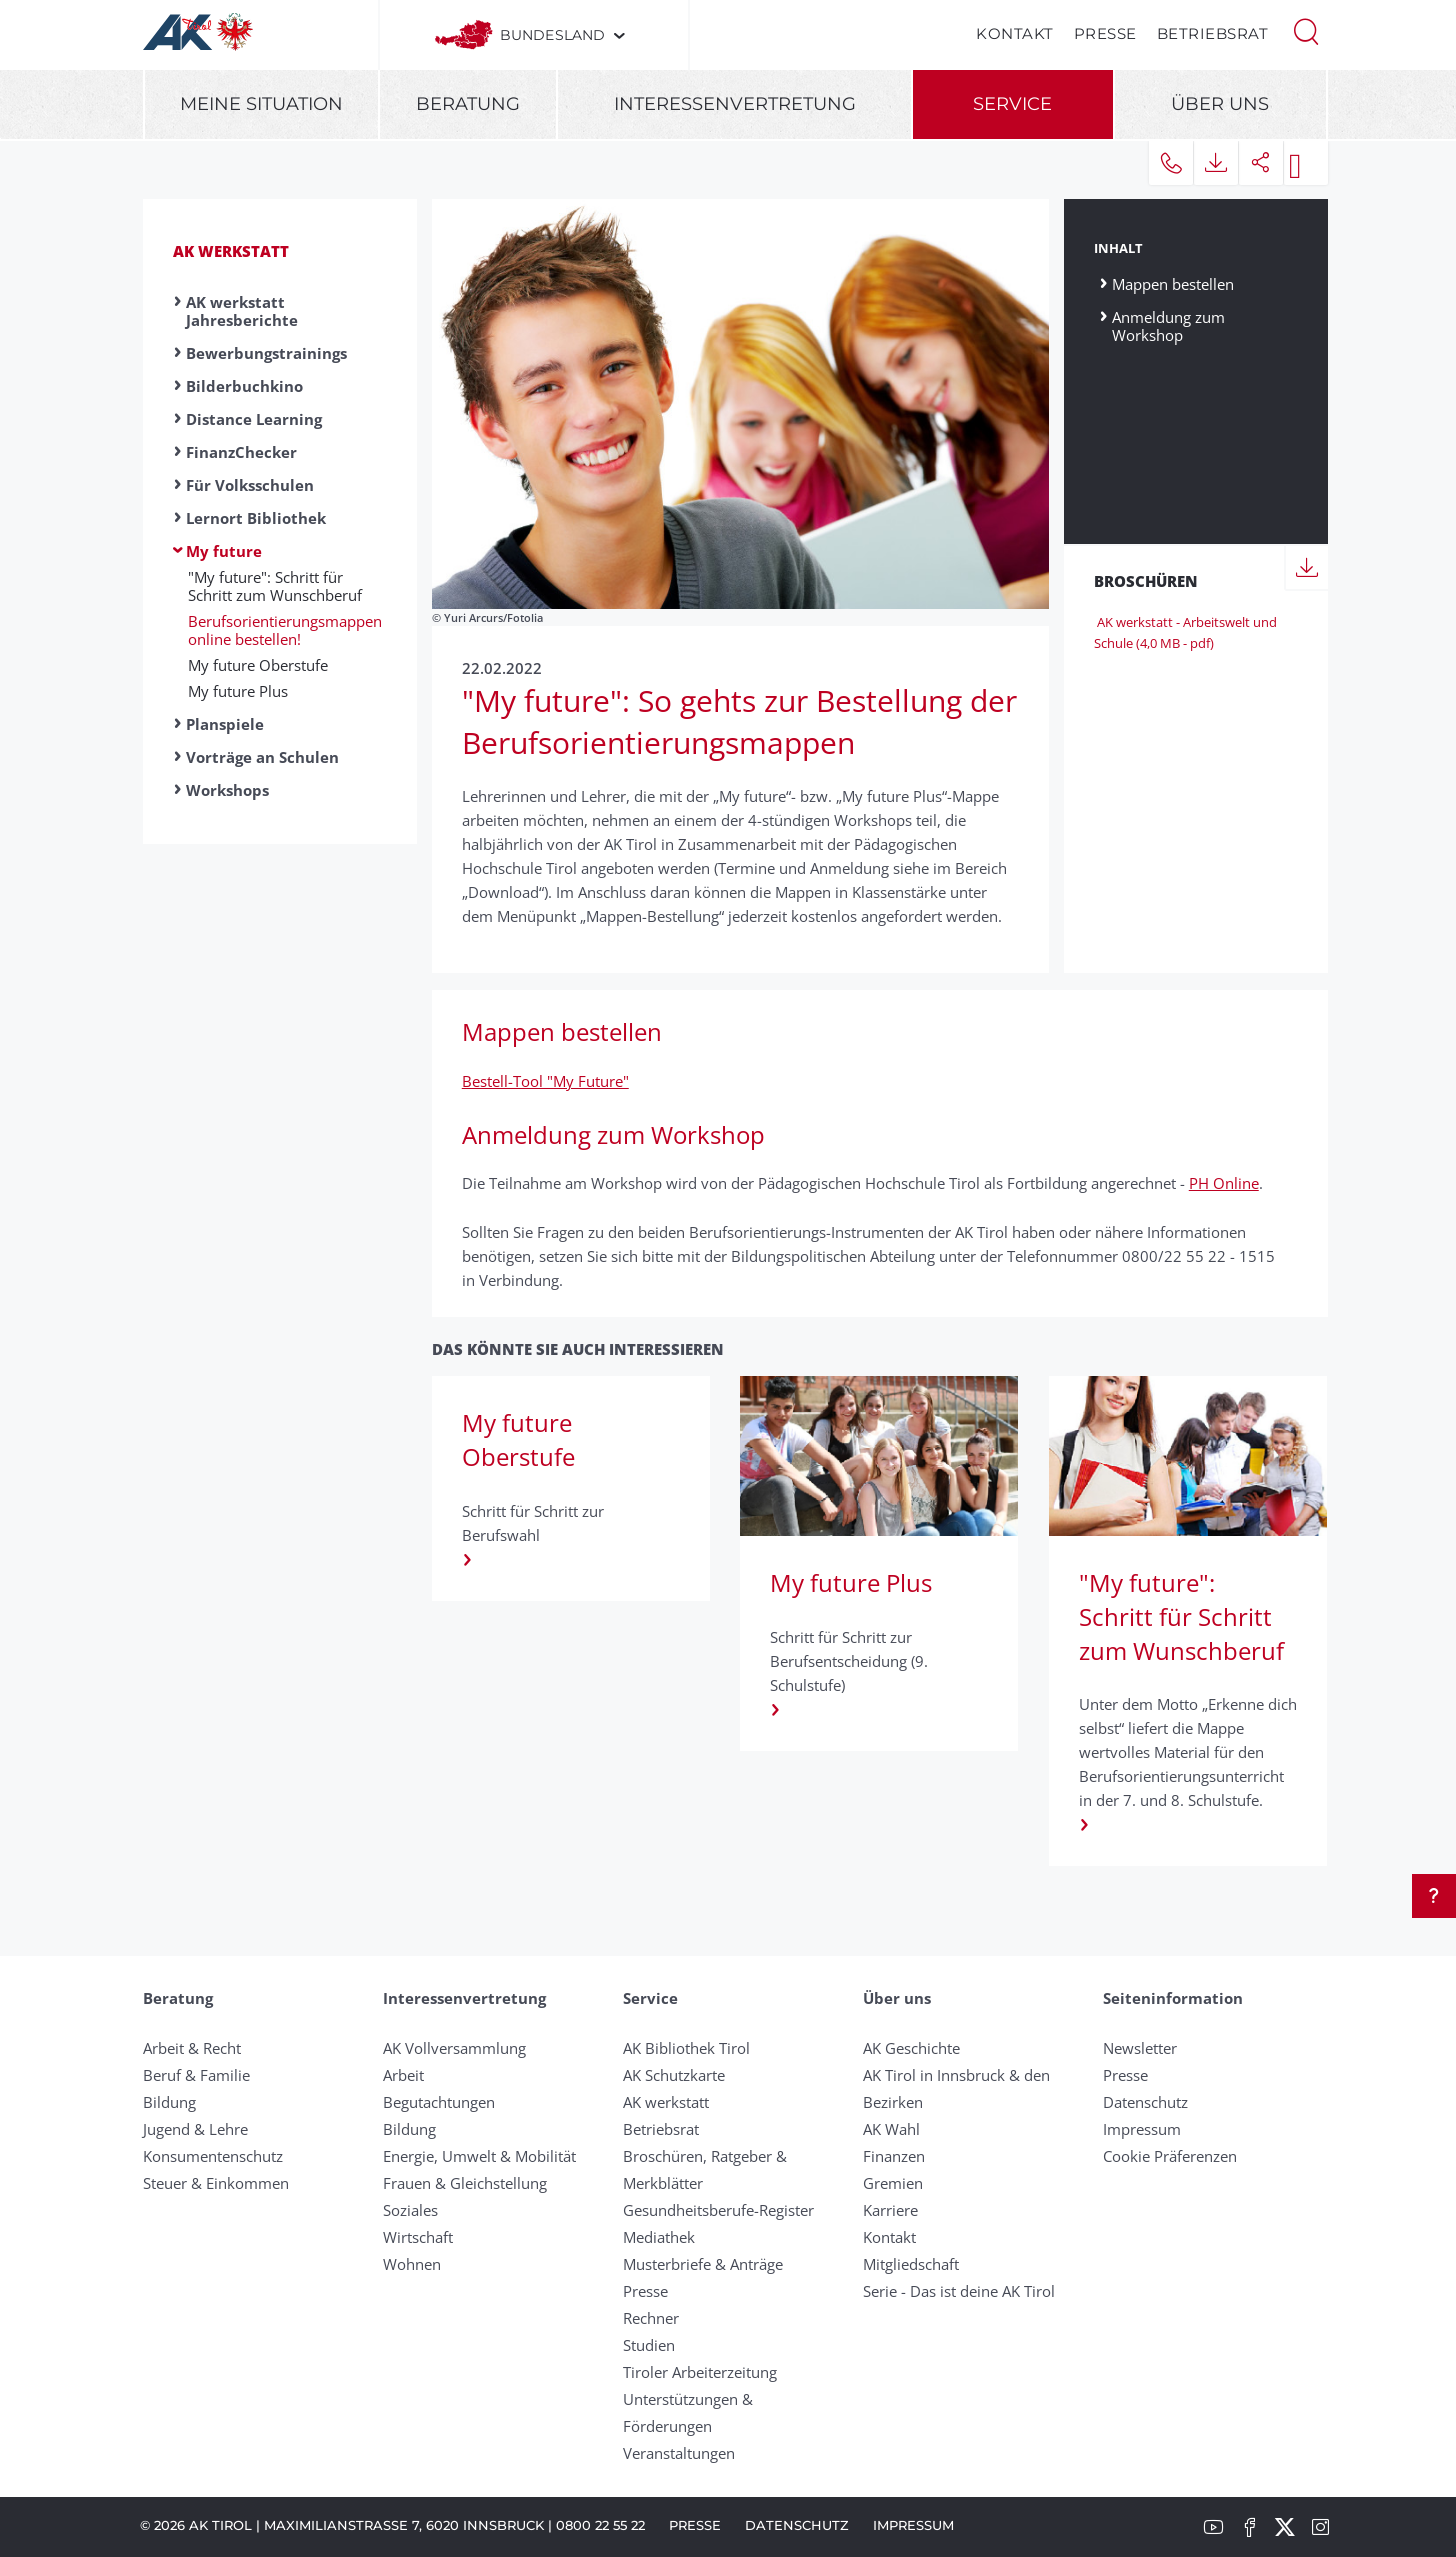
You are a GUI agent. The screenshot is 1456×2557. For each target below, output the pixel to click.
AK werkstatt (231, 251)
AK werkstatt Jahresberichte (242, 311)
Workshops (227, 790)
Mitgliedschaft (911, 2264)
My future (224, 551)
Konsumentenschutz (213, 2156)
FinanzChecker (241, 452)
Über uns (1220, 104)
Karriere (890, 2210)
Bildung (169, 2102)
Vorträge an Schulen (262, 757)
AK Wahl (891, 2129)
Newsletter (1140, 2048)
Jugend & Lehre (195, 2129)
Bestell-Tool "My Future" (545, 1081)
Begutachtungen (439, 2102)
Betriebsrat (1213, 33)
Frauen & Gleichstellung (465, 2183)
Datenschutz (1145, 2102)
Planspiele (225, 724)
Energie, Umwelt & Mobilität (479, 2156)
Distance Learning (254, 419)
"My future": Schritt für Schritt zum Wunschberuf (275, 586)
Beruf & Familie (196, 2075)
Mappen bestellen (1173, 283)
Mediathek (659, 2237)
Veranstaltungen (679, 2453)
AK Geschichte (911, 2048)
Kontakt (1015, 33)
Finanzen (894, 2156)
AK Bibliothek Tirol (686, 2048)
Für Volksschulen (250, 485)
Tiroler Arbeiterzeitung (700, 2372)
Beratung (468, 104)
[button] (1306, 30)
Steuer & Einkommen (216, 2183)
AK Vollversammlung (454, 2048)
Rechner (651, 2318)
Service (1012, 104)
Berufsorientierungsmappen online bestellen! (285, 630)
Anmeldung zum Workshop (1168, 325)
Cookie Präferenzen (1170, 2156)
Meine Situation (261, 104)
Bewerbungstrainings (266, 353)
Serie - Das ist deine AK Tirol (959, 2291)
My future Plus (238, 691)
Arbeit (403, 2075)
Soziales (410, 2210)
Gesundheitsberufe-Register (718, 2210)
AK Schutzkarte (674, 2075)
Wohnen (412, 2264)
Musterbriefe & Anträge (703, 2264)
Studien (649, 2345)
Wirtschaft (418, 2237)
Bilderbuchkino (244, 386)
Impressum (1142, 2129)
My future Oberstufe (258, 665)
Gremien (893, 2183)
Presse (1105, 33)
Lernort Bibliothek (256, 518)
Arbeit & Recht (192, 2048)
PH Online (1224, 1183)
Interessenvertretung (735, 104)
